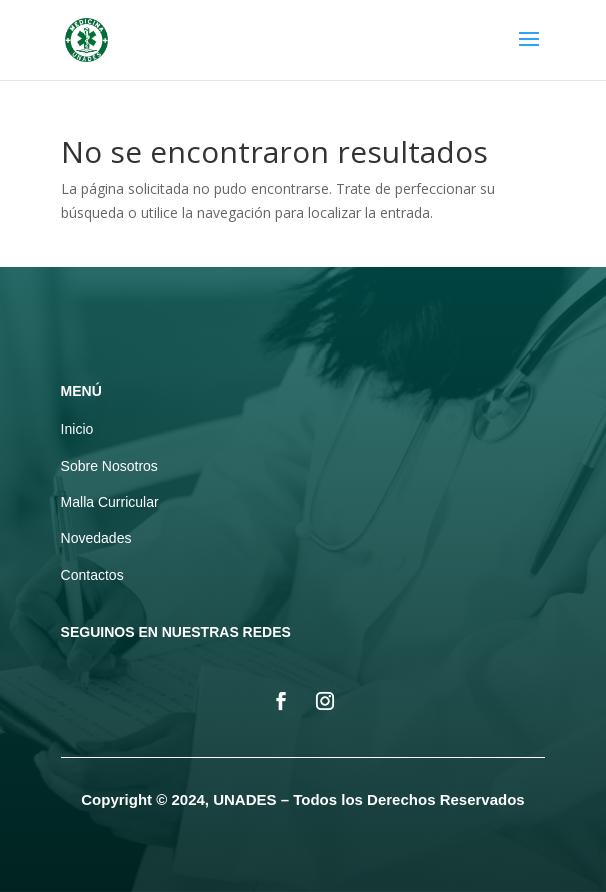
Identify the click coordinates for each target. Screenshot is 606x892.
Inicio (77, 429)
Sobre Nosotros (109, 466)
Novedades (96, 538)
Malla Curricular (110, 502)
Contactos (92, 575)
